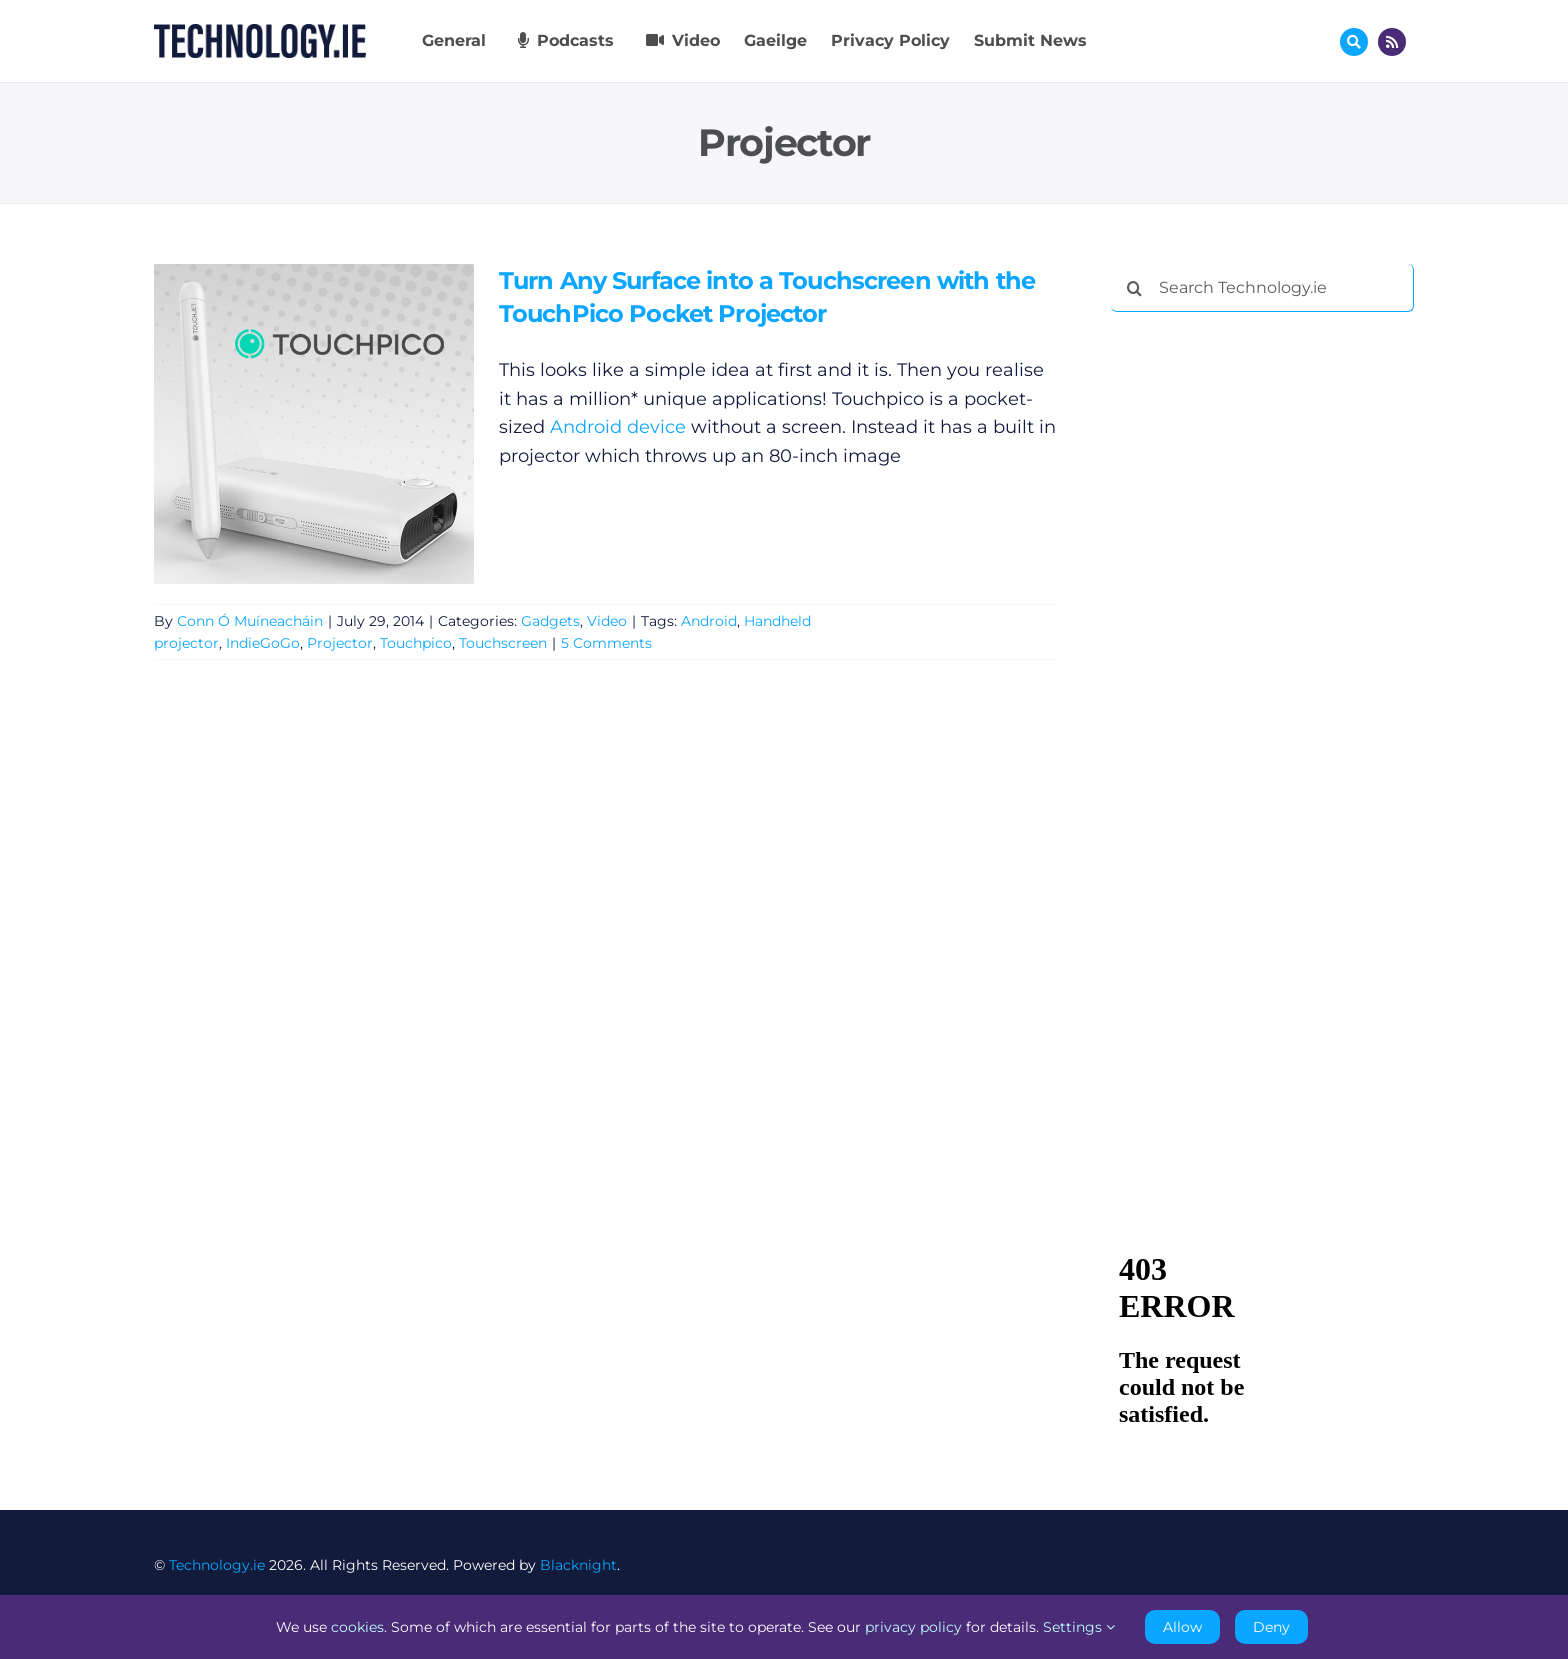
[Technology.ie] (260, 33)
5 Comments (606, 644)
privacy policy (913, 1627)
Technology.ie (217, 1565)
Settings (1079, 1627)
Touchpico (416, 644)
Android (709, 621)
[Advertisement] (1261, 632)
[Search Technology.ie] (1262, 288)
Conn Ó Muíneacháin (250, 621)
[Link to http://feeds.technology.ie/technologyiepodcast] (1392, 42)
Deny (1271, 1627)
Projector (340, 644)
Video (607, 621)
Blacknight (578, 1565)
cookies (357, 1627)
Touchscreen (503, 644)
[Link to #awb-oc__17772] (1354, 42)
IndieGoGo (263, 644)
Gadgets (550, 621)
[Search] (1135, 288)
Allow (1182, 1627)
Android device (618, 428)
